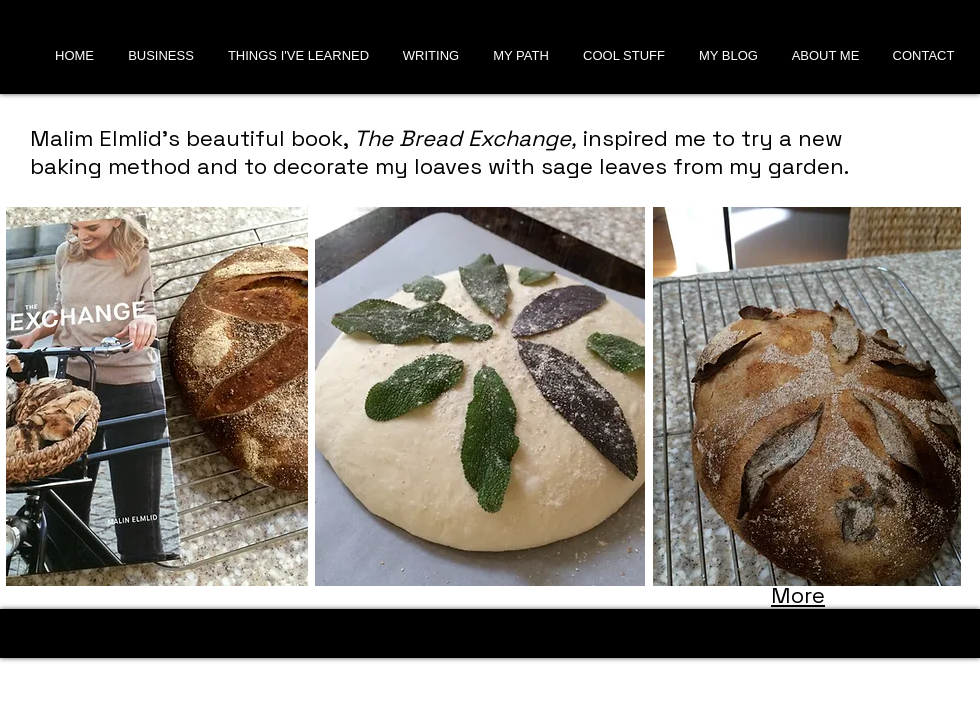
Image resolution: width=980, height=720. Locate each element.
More (798, 595)
